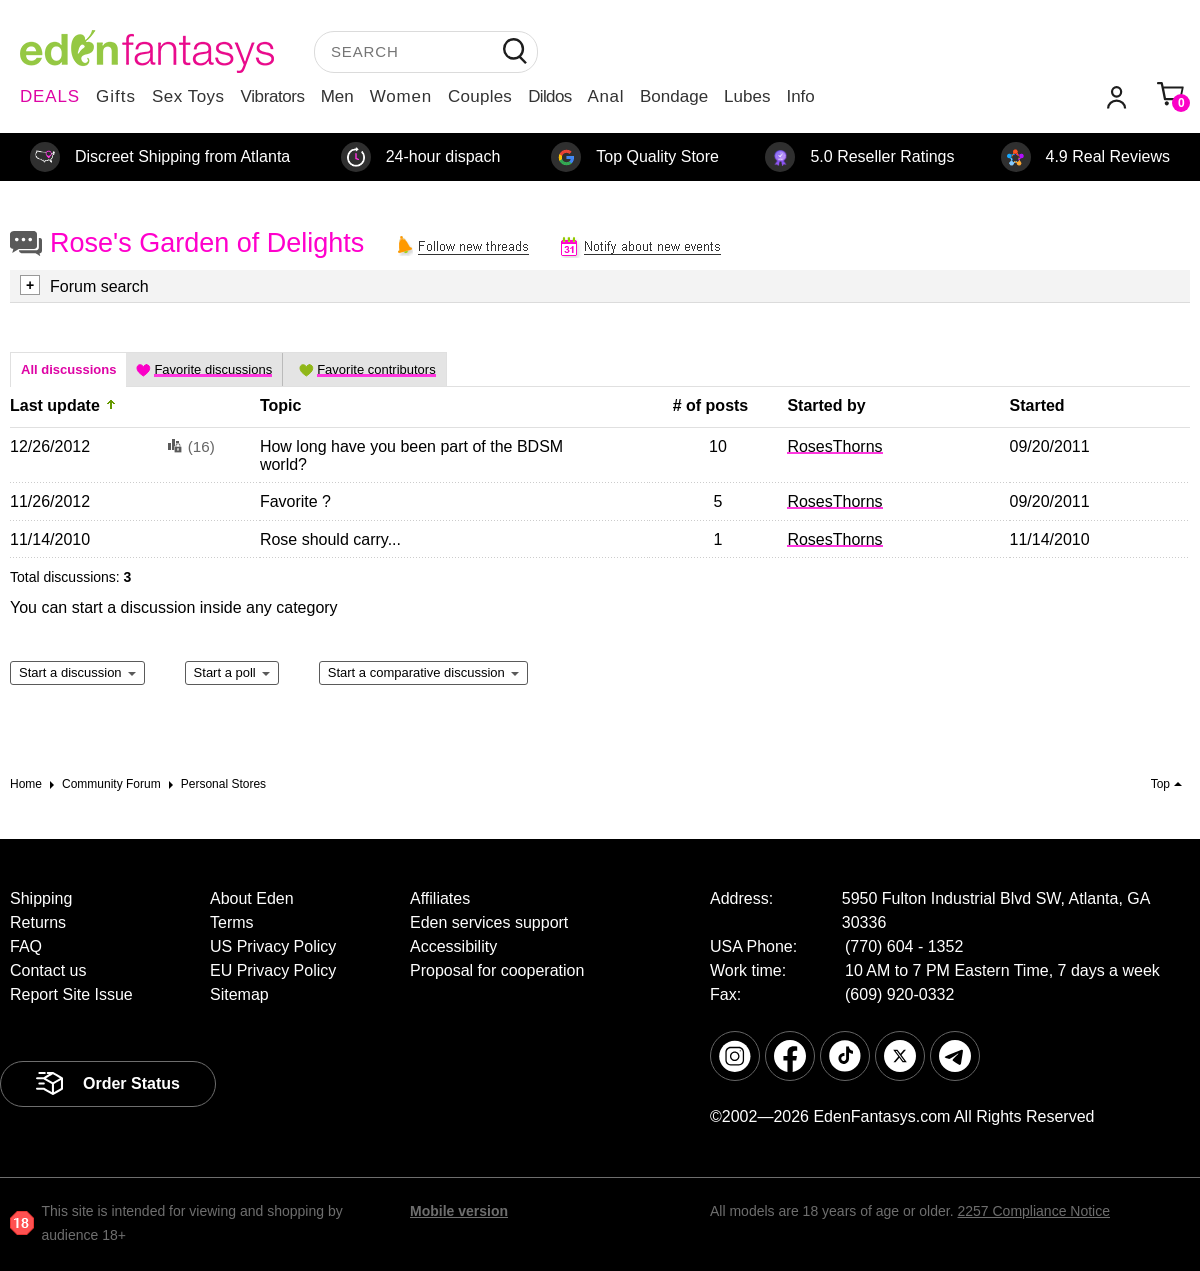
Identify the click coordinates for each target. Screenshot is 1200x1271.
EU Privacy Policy (273, 970)
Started (1037, 405)
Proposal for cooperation (497, 970)
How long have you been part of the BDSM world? (411, 455)
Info (800, 96)
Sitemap (239, 994)
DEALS (50, 96)
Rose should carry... (330, 539)
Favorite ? (295, 501)
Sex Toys (188, 96)
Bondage (674, 96)
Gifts (116, 96)
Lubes (747, 96)
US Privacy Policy (273, 946)
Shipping (41, 898)
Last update (55, 405)
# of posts (711, 405)
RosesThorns (834, 446)
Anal (606, 96)
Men (337, 96)
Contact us (48, 970)
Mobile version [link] (459, 1211)
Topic (280, 405)
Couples (480, 96)
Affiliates (440, 898)
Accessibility (453, 946)
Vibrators (273, 96)
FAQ (26, 946)
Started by (826, 405)
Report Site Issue (71, 994)
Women (401, 96)
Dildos (549, 96)
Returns (38, 922)
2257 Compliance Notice (1033, 1211)
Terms (232, 922)
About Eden (252, 898)
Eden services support (489, 922)
